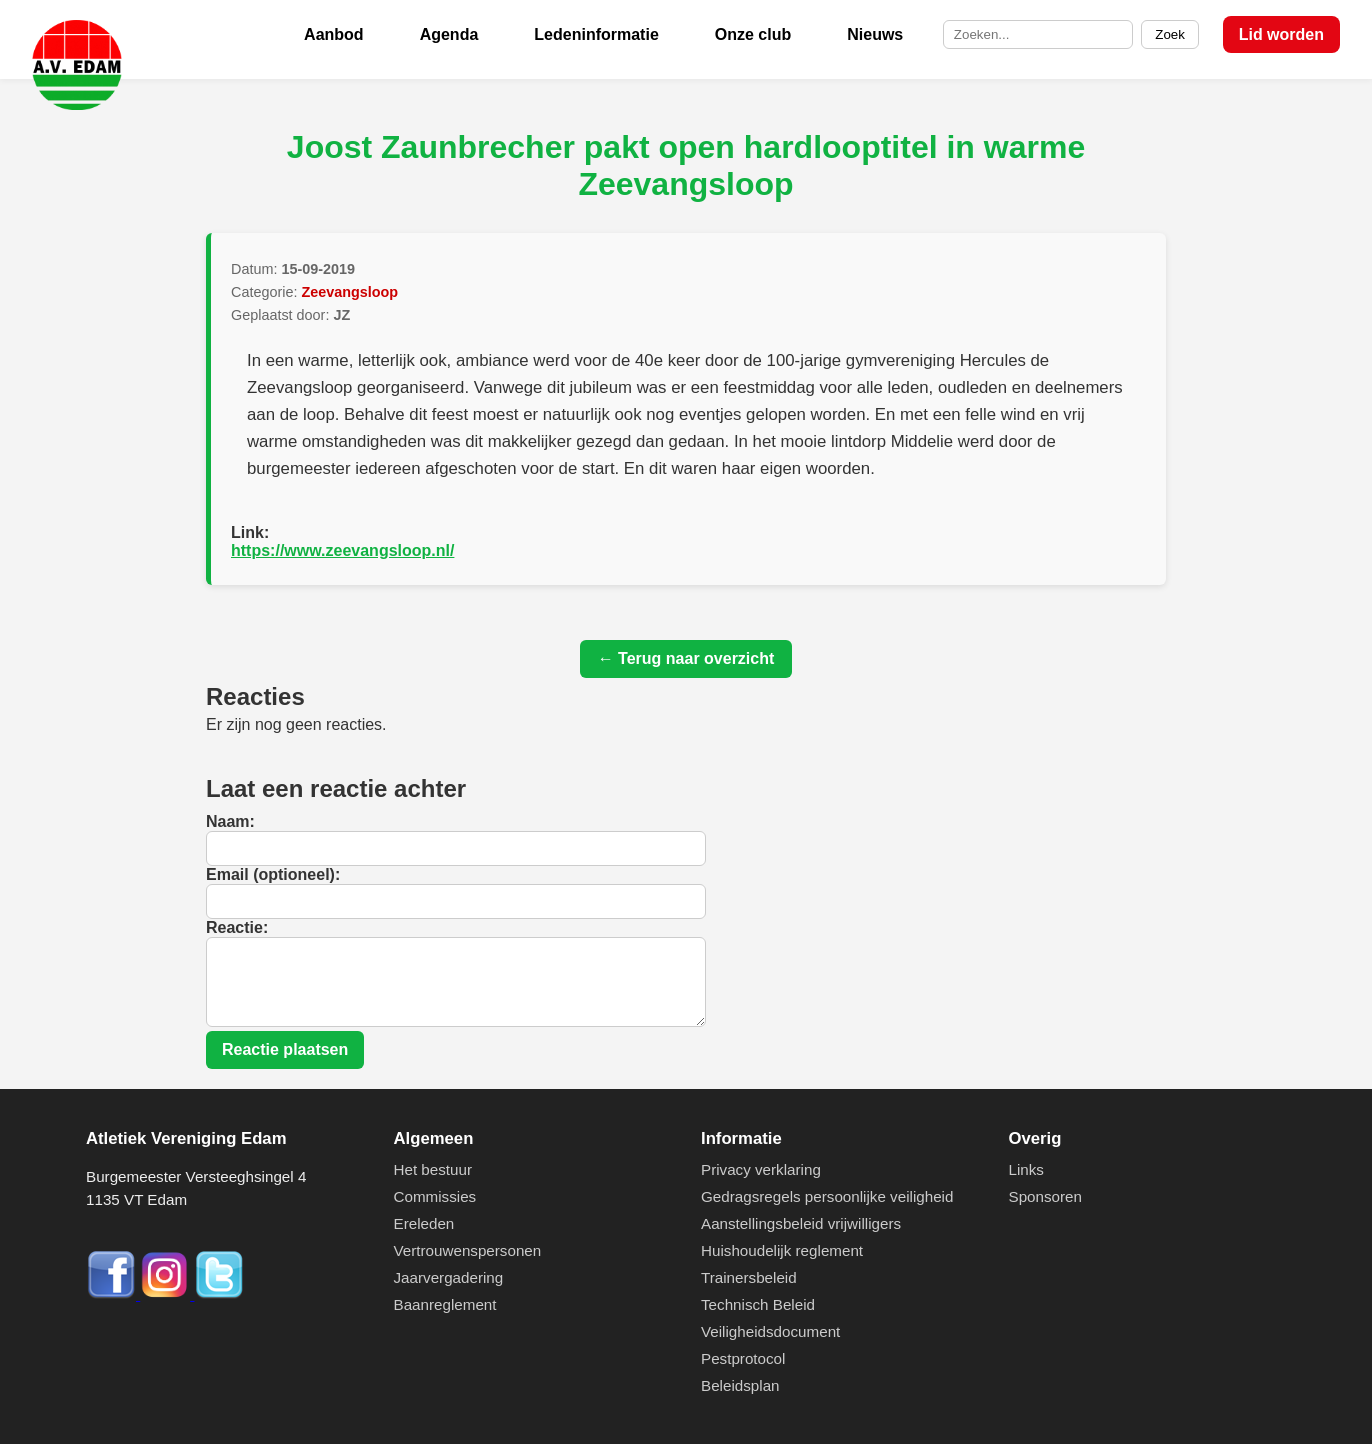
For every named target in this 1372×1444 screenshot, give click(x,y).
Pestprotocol (743, 1358)
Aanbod (334, 34)
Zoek (1170, 34)
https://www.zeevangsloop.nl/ (342, 550)
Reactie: (237, 927)
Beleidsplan (740, 1385)
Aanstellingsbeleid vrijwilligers (801, 1223)
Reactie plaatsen (285, 1049)
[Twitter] (219, 1294)
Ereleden (424, 1223)
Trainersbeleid (749, 1277)
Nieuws (875, 34)
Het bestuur (433, 1169)
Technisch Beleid (758, 1304)
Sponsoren (1045, 1196)
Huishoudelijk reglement (782, 1250)
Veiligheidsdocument (770, 1331)
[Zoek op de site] (1038, 35)
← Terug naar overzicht (686, 658)
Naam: (230, 821)
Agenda (449, 34)
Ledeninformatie (596, 34)
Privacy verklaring (761, 1169)
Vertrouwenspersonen (468, 1250)
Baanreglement (445, 1304)
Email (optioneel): (273, 874)
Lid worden (1281, 34)
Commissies (435, 1196)
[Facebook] (113, 1294)
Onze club (753, 34)
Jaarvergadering (449, 1277)
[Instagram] (167, 1294)
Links (1026, 1169)
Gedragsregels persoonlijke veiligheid (827, 1196)
